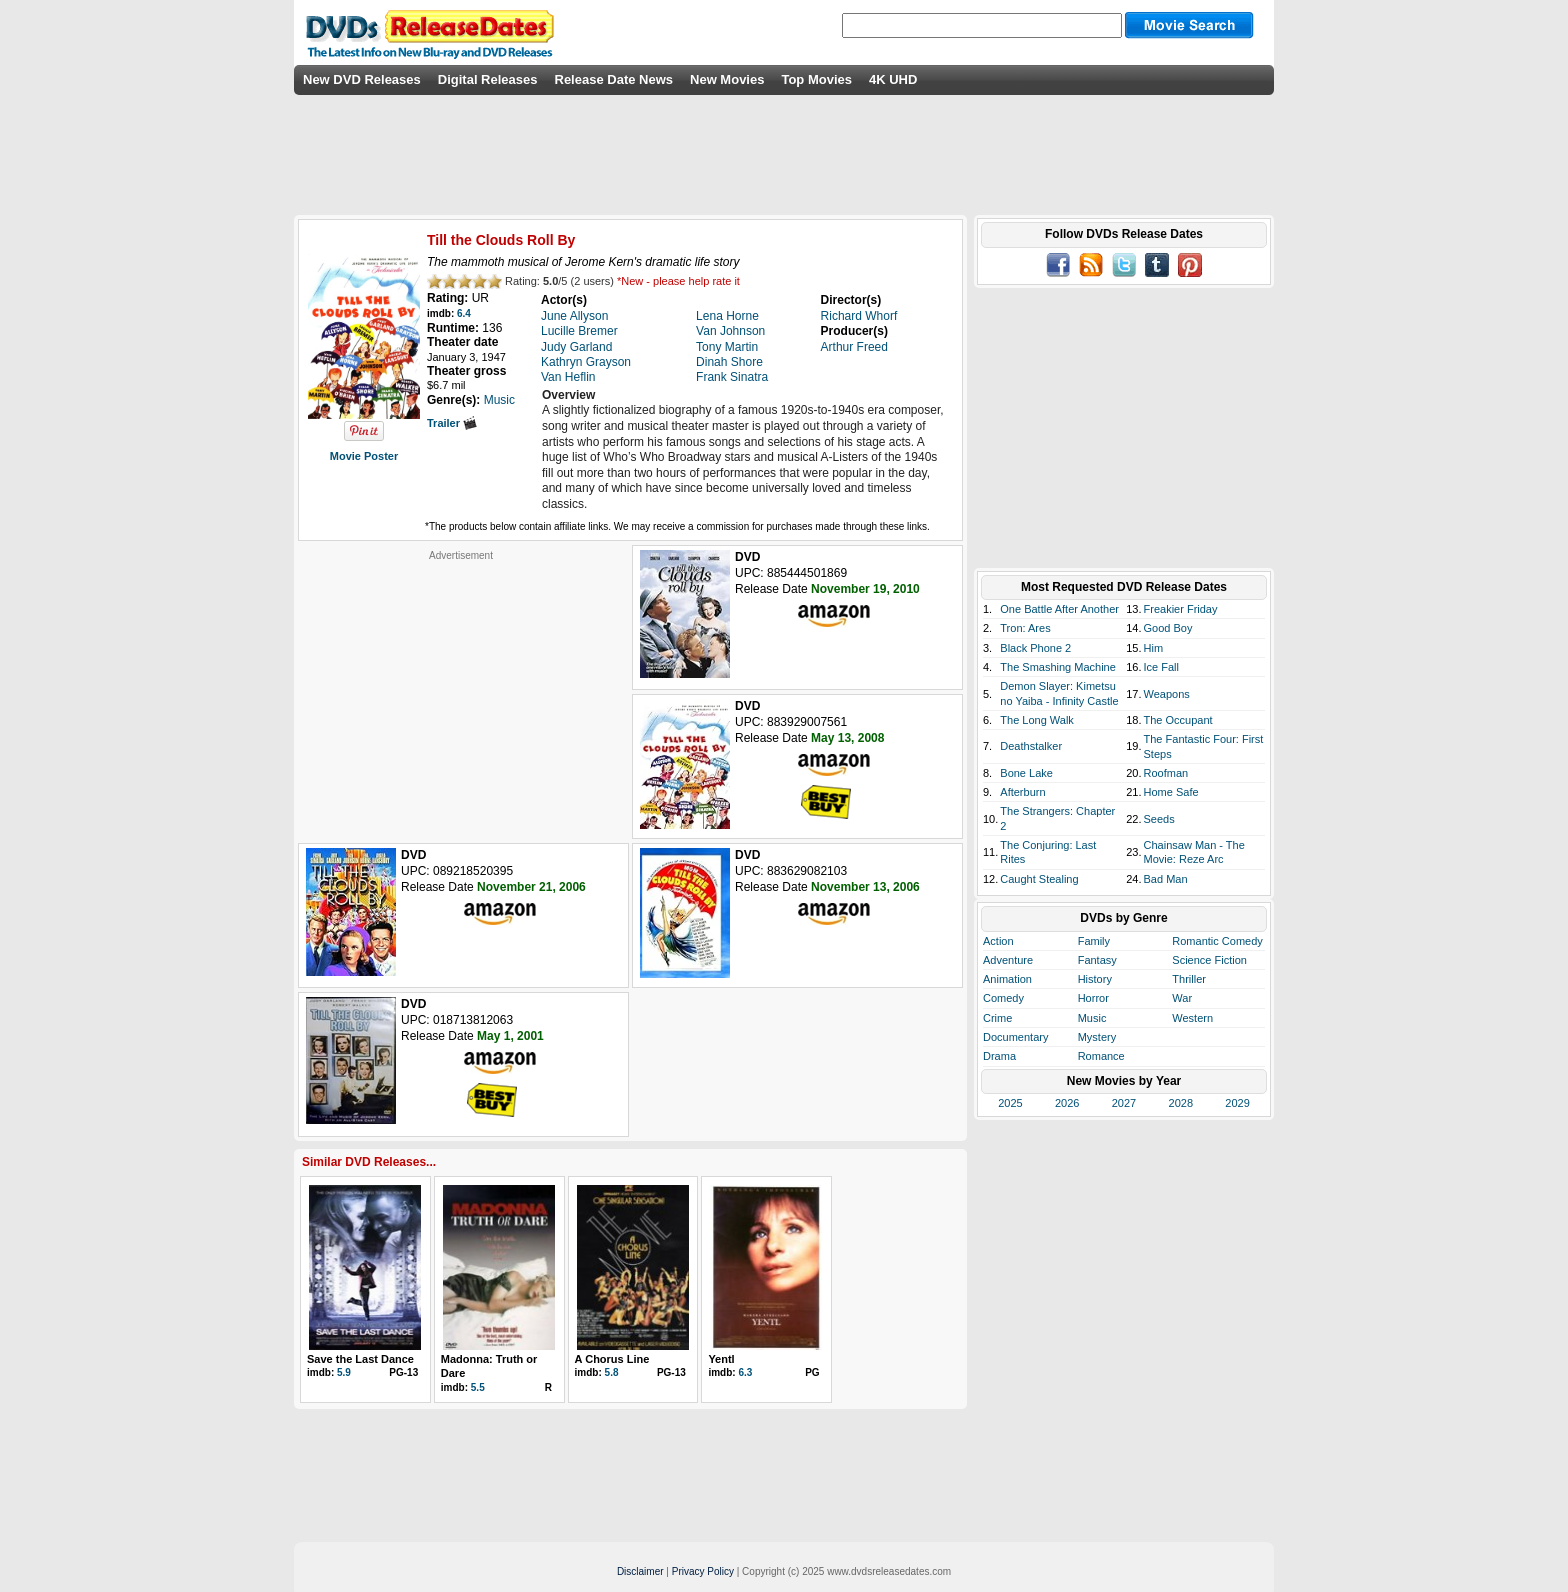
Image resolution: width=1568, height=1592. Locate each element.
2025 (1010, 1103)
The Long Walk (1037, 720)
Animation (1007, 979)
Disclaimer (640, 1571)
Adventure (1008, 960)
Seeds (1159, 819)
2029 (1237, 1103)
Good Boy (1168, 628)
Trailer (452, 423)
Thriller (1189, 979)
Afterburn (1022, 792)
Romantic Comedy (1217, 941)
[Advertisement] (461, 687)
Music (1092, 1018)
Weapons (1167, 694)
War (1182, 998)
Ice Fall (1161, 667)
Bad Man (1166, 879)
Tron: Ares (1025, 628)
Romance (1101, 1056)
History (1095, 979)
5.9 (344, 1372)
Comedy (1003, 998)
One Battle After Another (1059, 609)
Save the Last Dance (360, 1359)
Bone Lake (1026, 773)
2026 (1067, 1103)
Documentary (1015, 1037)
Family (1094, 941)
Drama (999, 1056)
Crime (997, 1018)
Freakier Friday (1181, 609)
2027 (1124, 1103)
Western (1192, 1018)
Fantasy (1097, 960)
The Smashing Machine (1058, 667)
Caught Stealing (1039, 879)
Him (1154, 648)
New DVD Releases (362, 79)
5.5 (478, 1387)
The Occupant (1178, 720)
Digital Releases (488, 79)
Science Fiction (1209, 960)
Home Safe (1171, 792)
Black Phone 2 (1035, 648)
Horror (1093, 998)
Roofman (1166, 773)
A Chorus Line (612, 1359)
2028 (1181, 1103)
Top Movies (816, 79)
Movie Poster (364, 456)
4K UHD (893, 79)
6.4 (464, 313)
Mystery (1097, 1037)
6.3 (745, 1372)
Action (998, 941)
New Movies (727, 79)
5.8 (612, 1372)
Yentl (721, 1359)
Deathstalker (1031, 746)
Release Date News (614, 79)
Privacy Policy (703, 1571)
